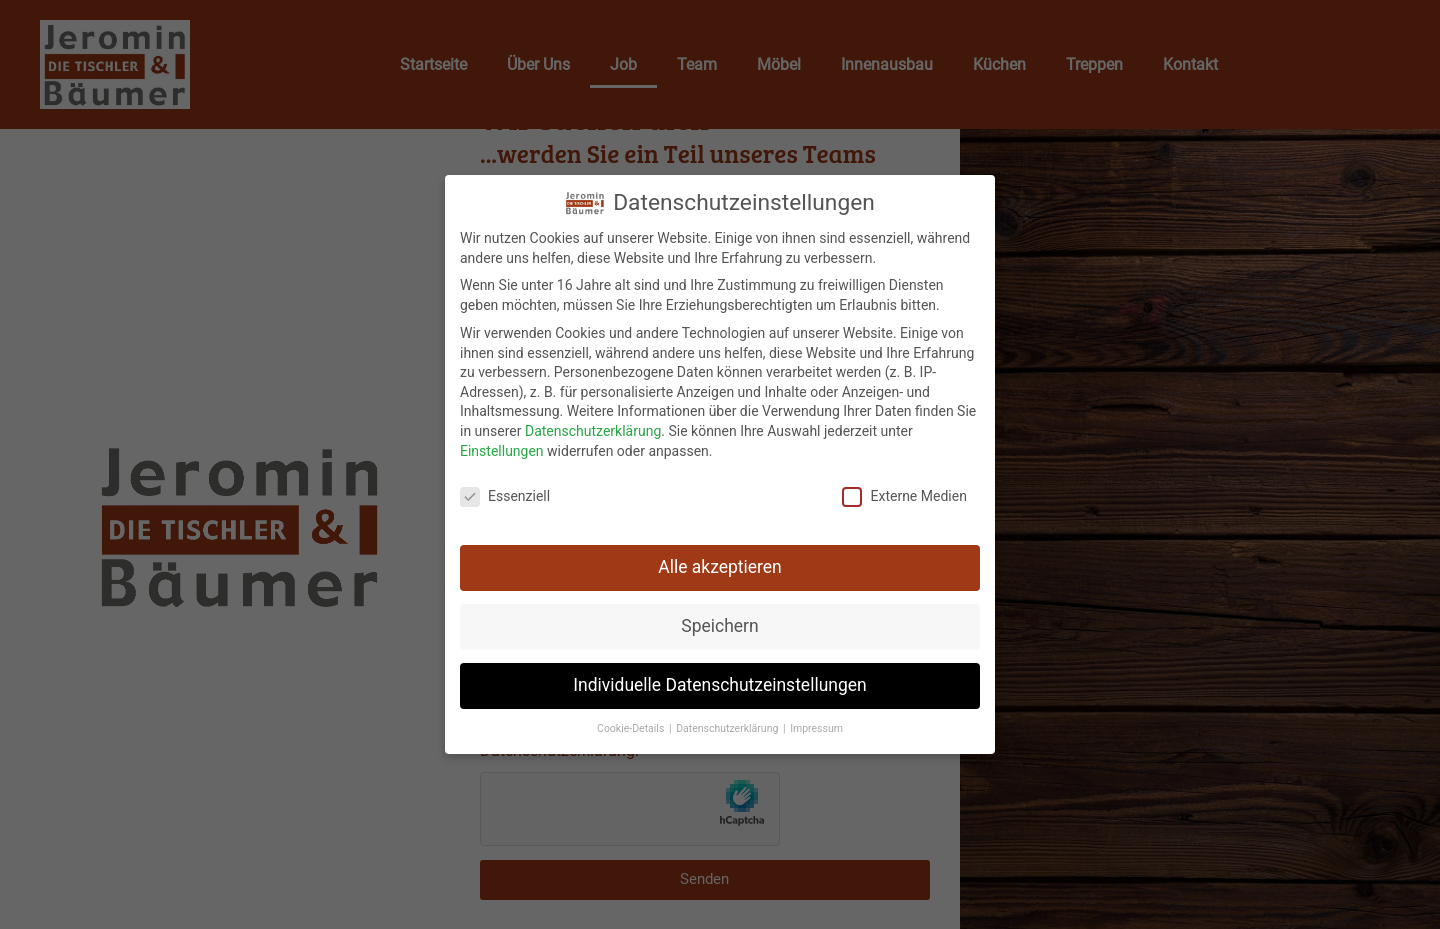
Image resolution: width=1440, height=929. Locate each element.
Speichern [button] (719, 624)
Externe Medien (904, 494)
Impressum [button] (816, 726)
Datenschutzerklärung (593, 429)
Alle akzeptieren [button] (720, 565)
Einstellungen (502, 448)
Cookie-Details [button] (632, 726)
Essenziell (505, 494)
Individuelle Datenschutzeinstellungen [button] (719, 683)
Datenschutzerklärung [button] (728, 726)
